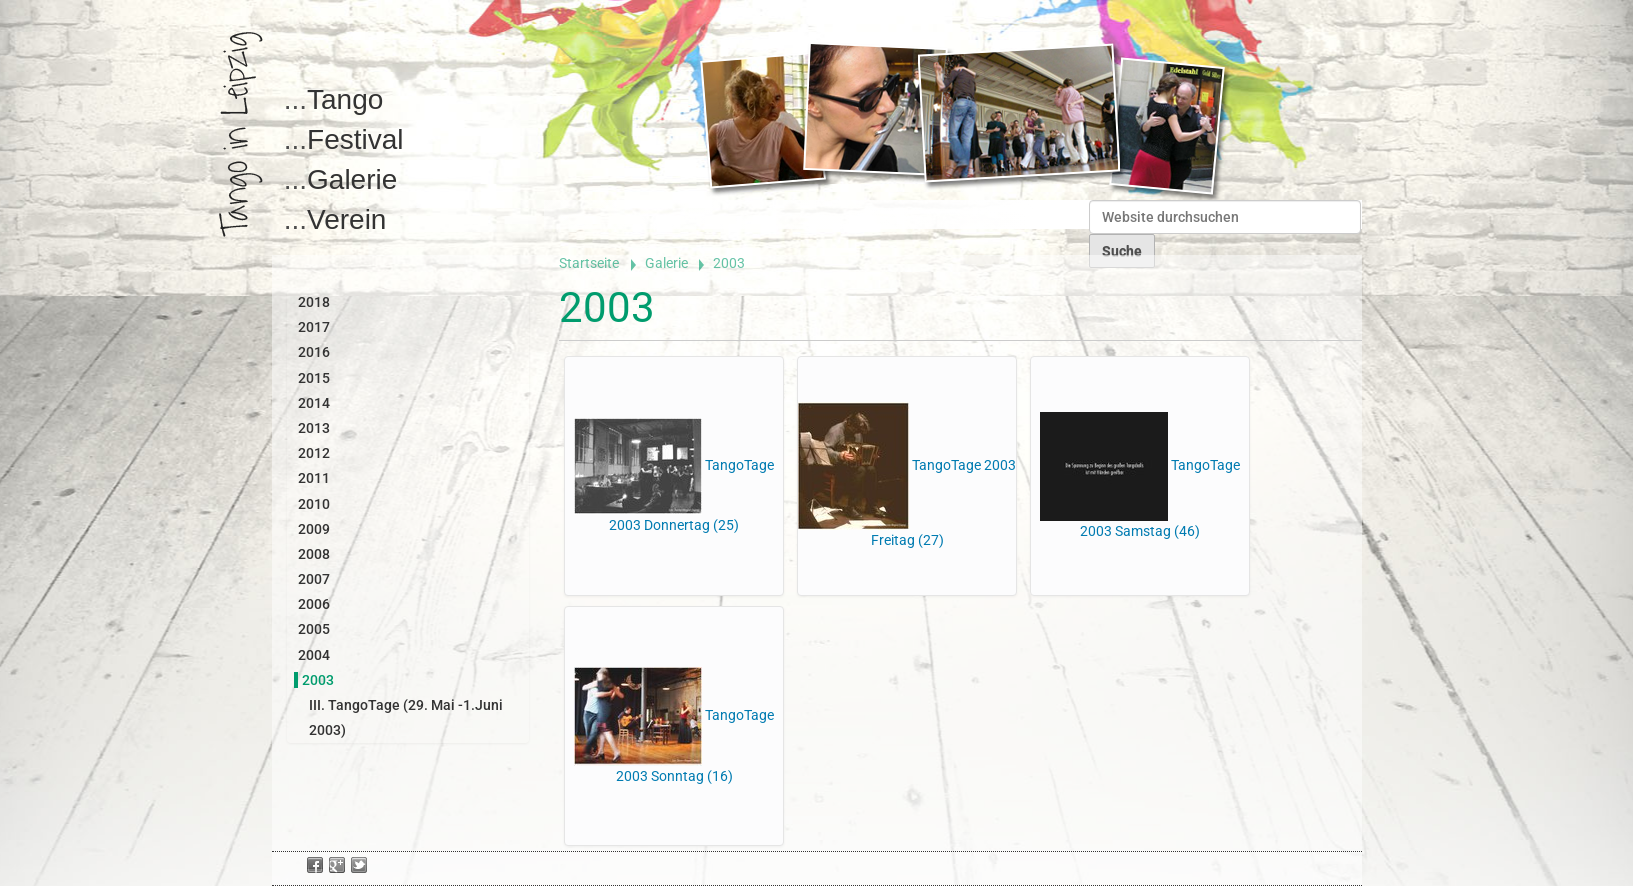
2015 (314, 378)
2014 (314, 403)
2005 (314, 629)
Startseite (589, 263)
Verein (346, 219)
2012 (314, 453)
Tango (345, 99)
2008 (314, 554)
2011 (314, 478)
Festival (355, 139)
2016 (314, 352)
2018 (314, 302)
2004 (314, 655)
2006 (314, 604)
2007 (314, 579)
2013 (314, 428)
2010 (314, 504)
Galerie (352, 179)
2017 (314, 327)
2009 (314, 529)
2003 (318, 680)
